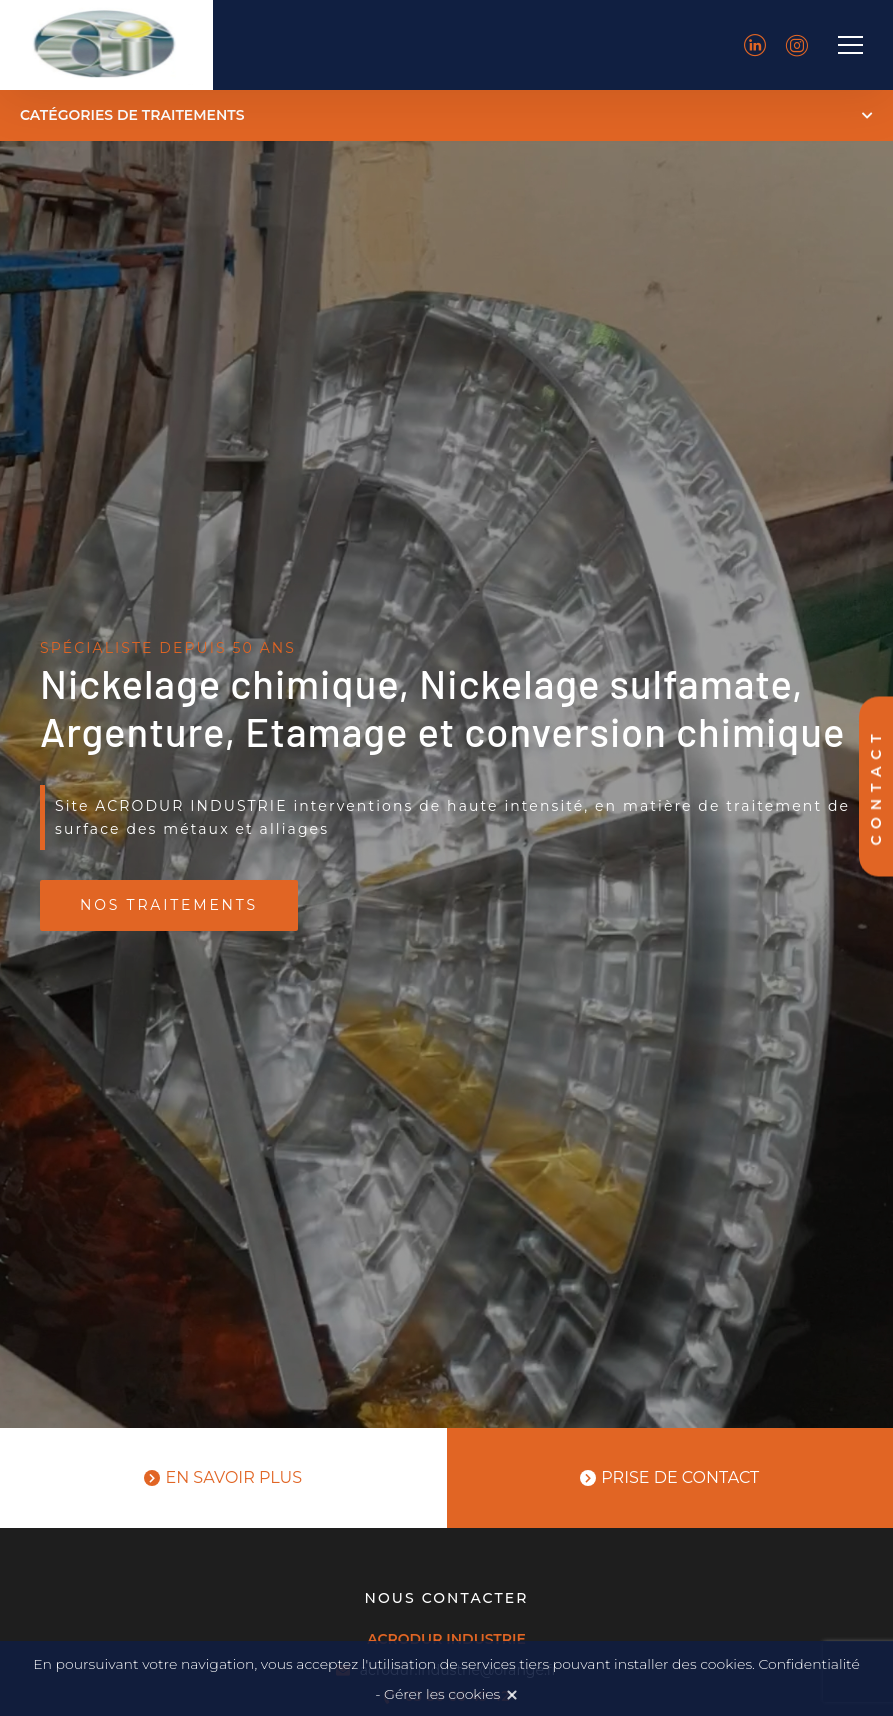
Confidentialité (808, 1664)
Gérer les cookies (442, 1694)
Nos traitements (169, 905)
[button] (446, 115)
